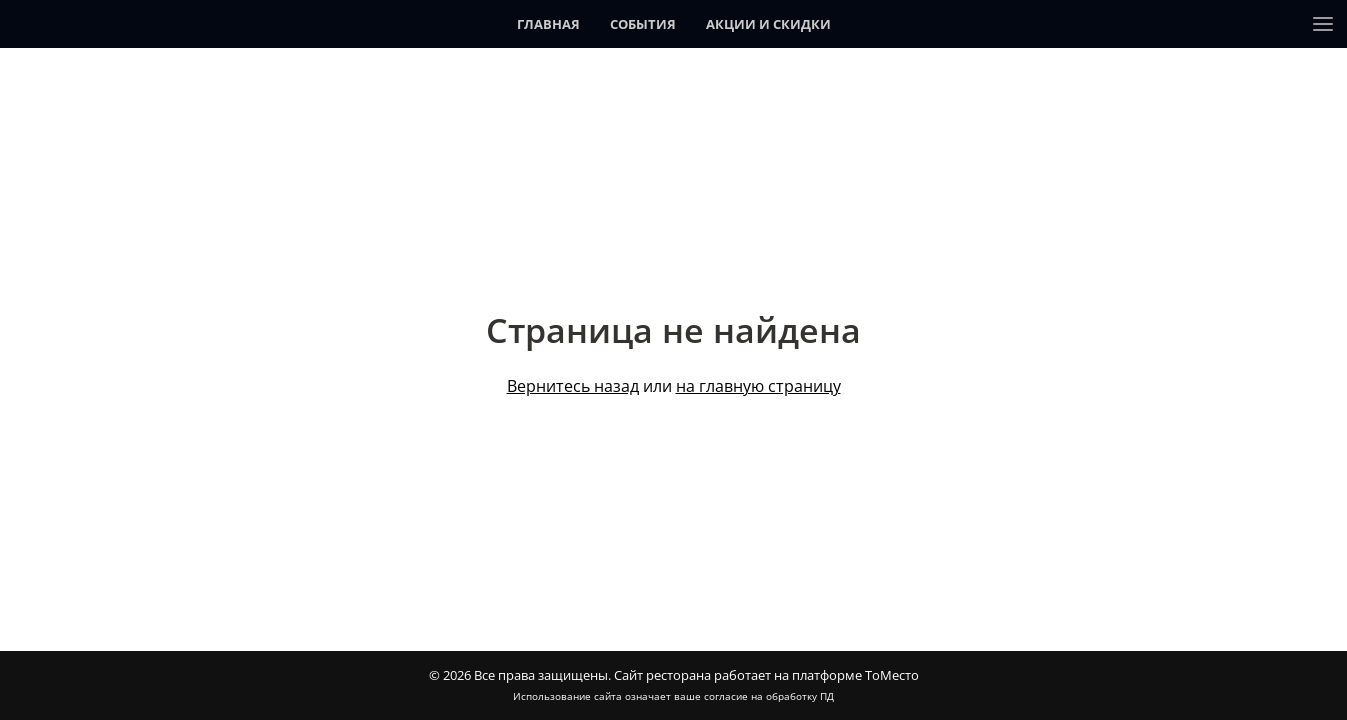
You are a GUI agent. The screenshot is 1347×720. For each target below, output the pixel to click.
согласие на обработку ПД (769, 696)
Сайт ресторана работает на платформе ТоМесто (766, 675)
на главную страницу (758, 386)
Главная (548, 24)
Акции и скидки (768, 24)
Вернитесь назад (573, 386)
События (643, 24)
